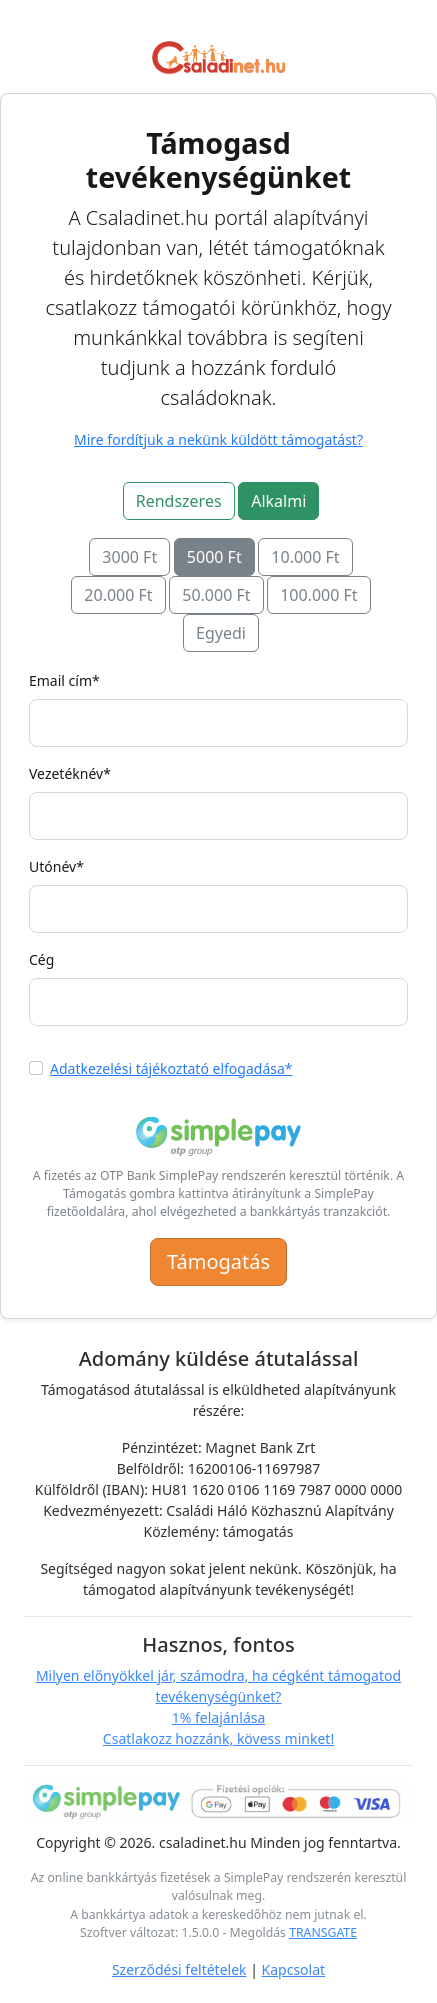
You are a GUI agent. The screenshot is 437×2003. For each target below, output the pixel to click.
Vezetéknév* (70, 773)
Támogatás (218, 1261)
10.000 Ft (305, 557)
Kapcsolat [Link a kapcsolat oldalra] (294, 1969)
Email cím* (64, 680)
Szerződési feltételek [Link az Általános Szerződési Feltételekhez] (179, 1969)
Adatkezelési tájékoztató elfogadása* (171, 1068)
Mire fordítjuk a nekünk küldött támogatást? (218, 439)
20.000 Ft (118, 595)
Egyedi (221, 633)
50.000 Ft (216, 595)
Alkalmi (278, 501)
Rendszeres (179, 501)
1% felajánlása (219, 1717)
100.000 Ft (318, 595)
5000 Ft (214, 557)
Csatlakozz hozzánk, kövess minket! (218, 1738)
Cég (41, 959)
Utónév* (56, 866)
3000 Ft (129, 557)
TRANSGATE (323, 1932)
